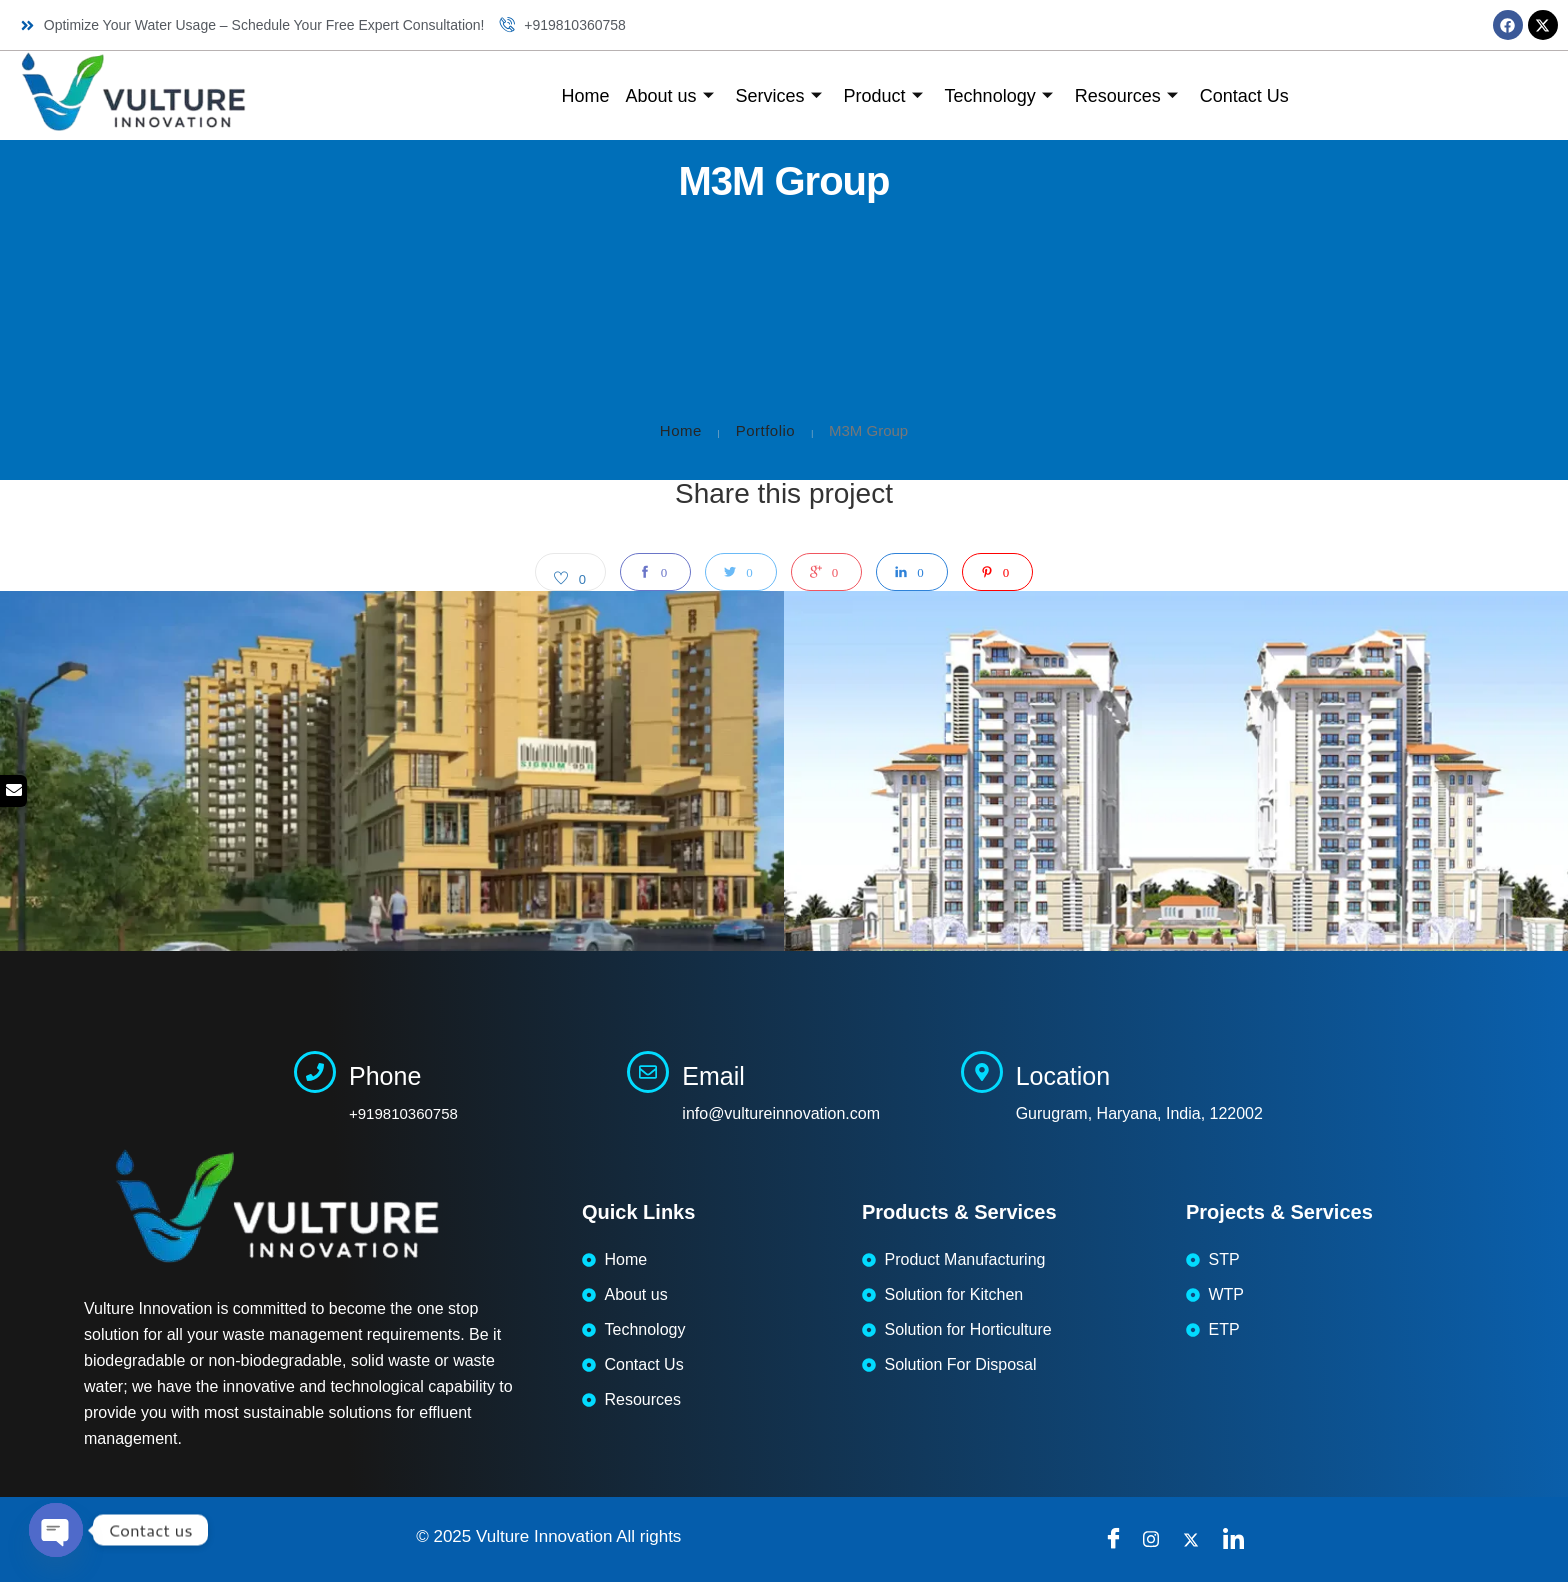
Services (779, 96)
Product (883, 96)
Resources (1126, 96)
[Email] (648, 1072)
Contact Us (1244, 96)
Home (585, 96)
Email (713, 1076)
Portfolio (766, 430)
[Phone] (315, 1072)
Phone (385, 1076)
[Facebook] (1118, 1540)
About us (669, 96)
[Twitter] (1198, 1540)
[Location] (982, 1072)
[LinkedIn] (1238, 1540)
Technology (999, 96)
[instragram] (1158, 1540)
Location (1063, 1076)
